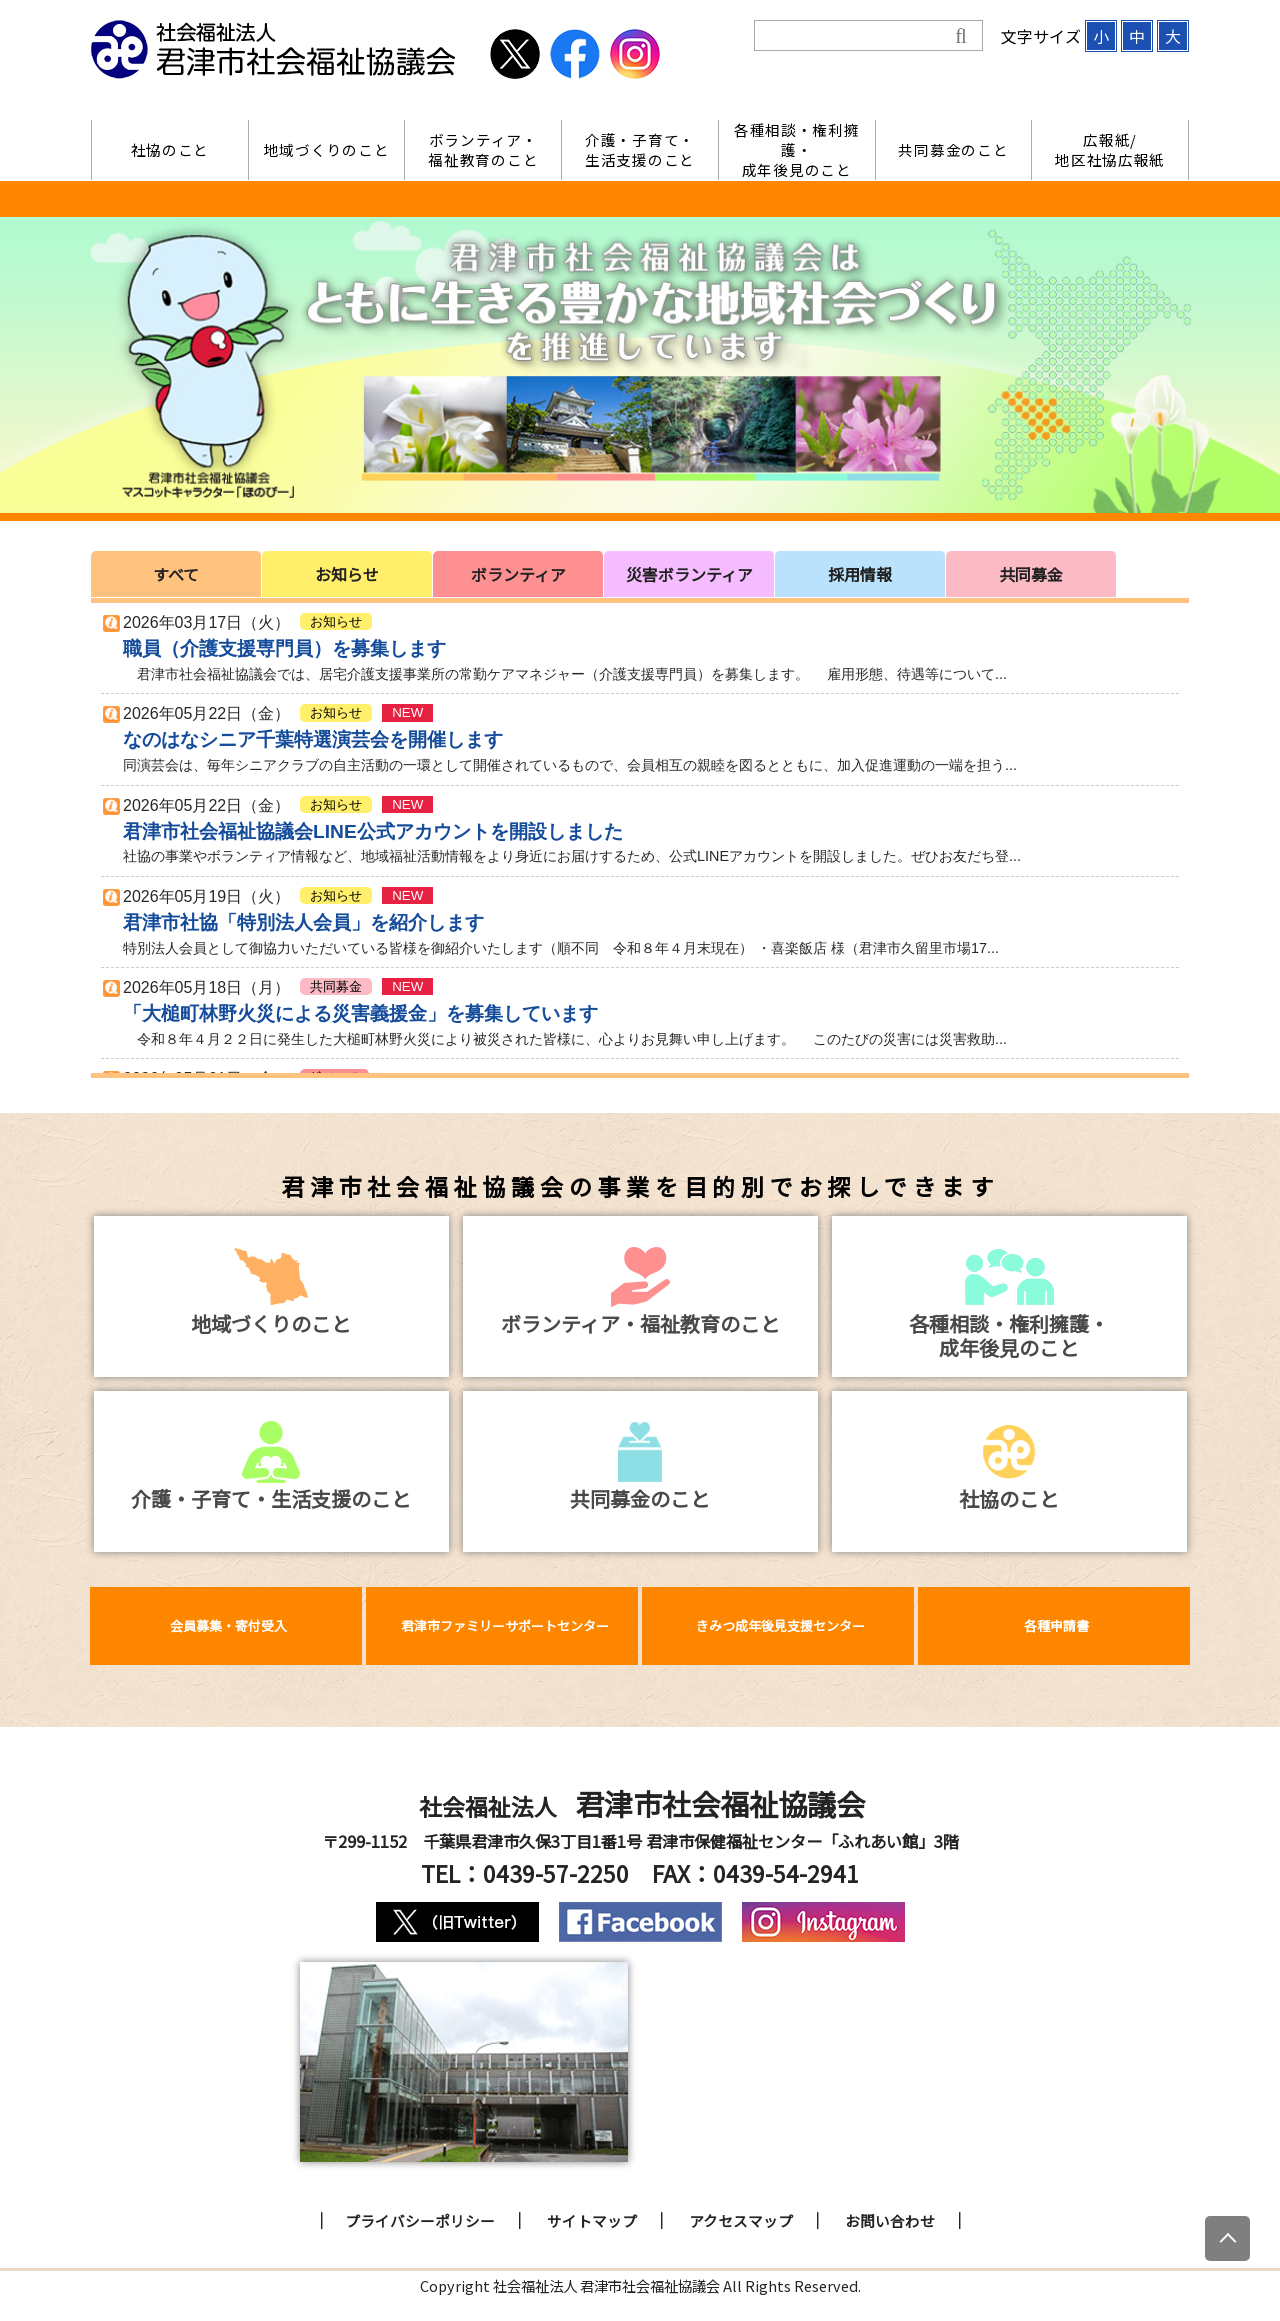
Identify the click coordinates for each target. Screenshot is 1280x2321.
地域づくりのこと (327, 149)
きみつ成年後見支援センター (780, 1625)
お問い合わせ (890, 2220)
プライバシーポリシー (420, 2220)
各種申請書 (1056, 1625)
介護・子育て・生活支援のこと (640, 149)
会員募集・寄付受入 (228, 1625)
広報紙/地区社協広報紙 (1110, 149)
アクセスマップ (741, 2220)
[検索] (854, 36)
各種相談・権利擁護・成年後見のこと (797, 150)
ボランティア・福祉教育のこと (483, 149)
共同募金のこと (953, 149)
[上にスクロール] (1227, 2238)
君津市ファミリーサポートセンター (505, 1625)
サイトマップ (592, 2220)
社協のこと (170, 149)
